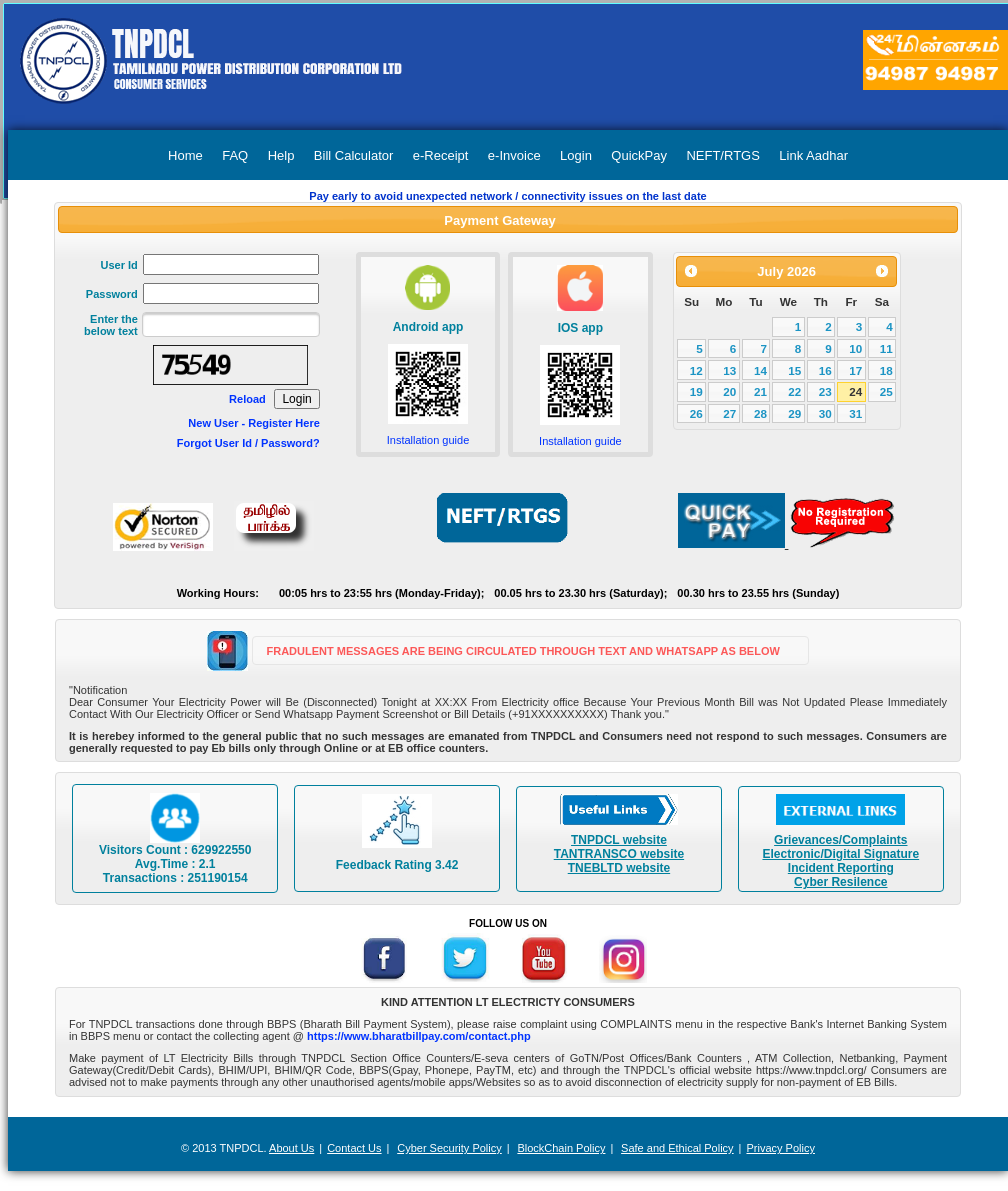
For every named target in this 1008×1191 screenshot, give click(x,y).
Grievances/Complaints (840, 840)
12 (696, 370)
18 (886, 370)
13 (729, 370)
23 (825, 391)
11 (886, 348)
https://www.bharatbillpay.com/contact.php (419, 1036)
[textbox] (231, 324)
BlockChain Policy (561, 1148)
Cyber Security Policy (449, 1148)
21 (760, 391)
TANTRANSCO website (619, 854)
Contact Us (354, 1148)
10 (855, 348)
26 (696, 413)
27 (729, 413)
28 (760, 413)
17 (855, 370)
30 (825, 413)
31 (855, 413)
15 (794, 370)
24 (855, 391)
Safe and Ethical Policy (677, 1148)
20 (729, 391)
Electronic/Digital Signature (840, 854)
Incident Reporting (841, 868)
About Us (291, 1148)
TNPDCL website (619, 840)
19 (696, 391)
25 (886, 391)
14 (760, 370)
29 (794, 413)
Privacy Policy (780, 1148)
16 (825, 370)
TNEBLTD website (619, 868)
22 (794, 391)
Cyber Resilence (840, 882)
